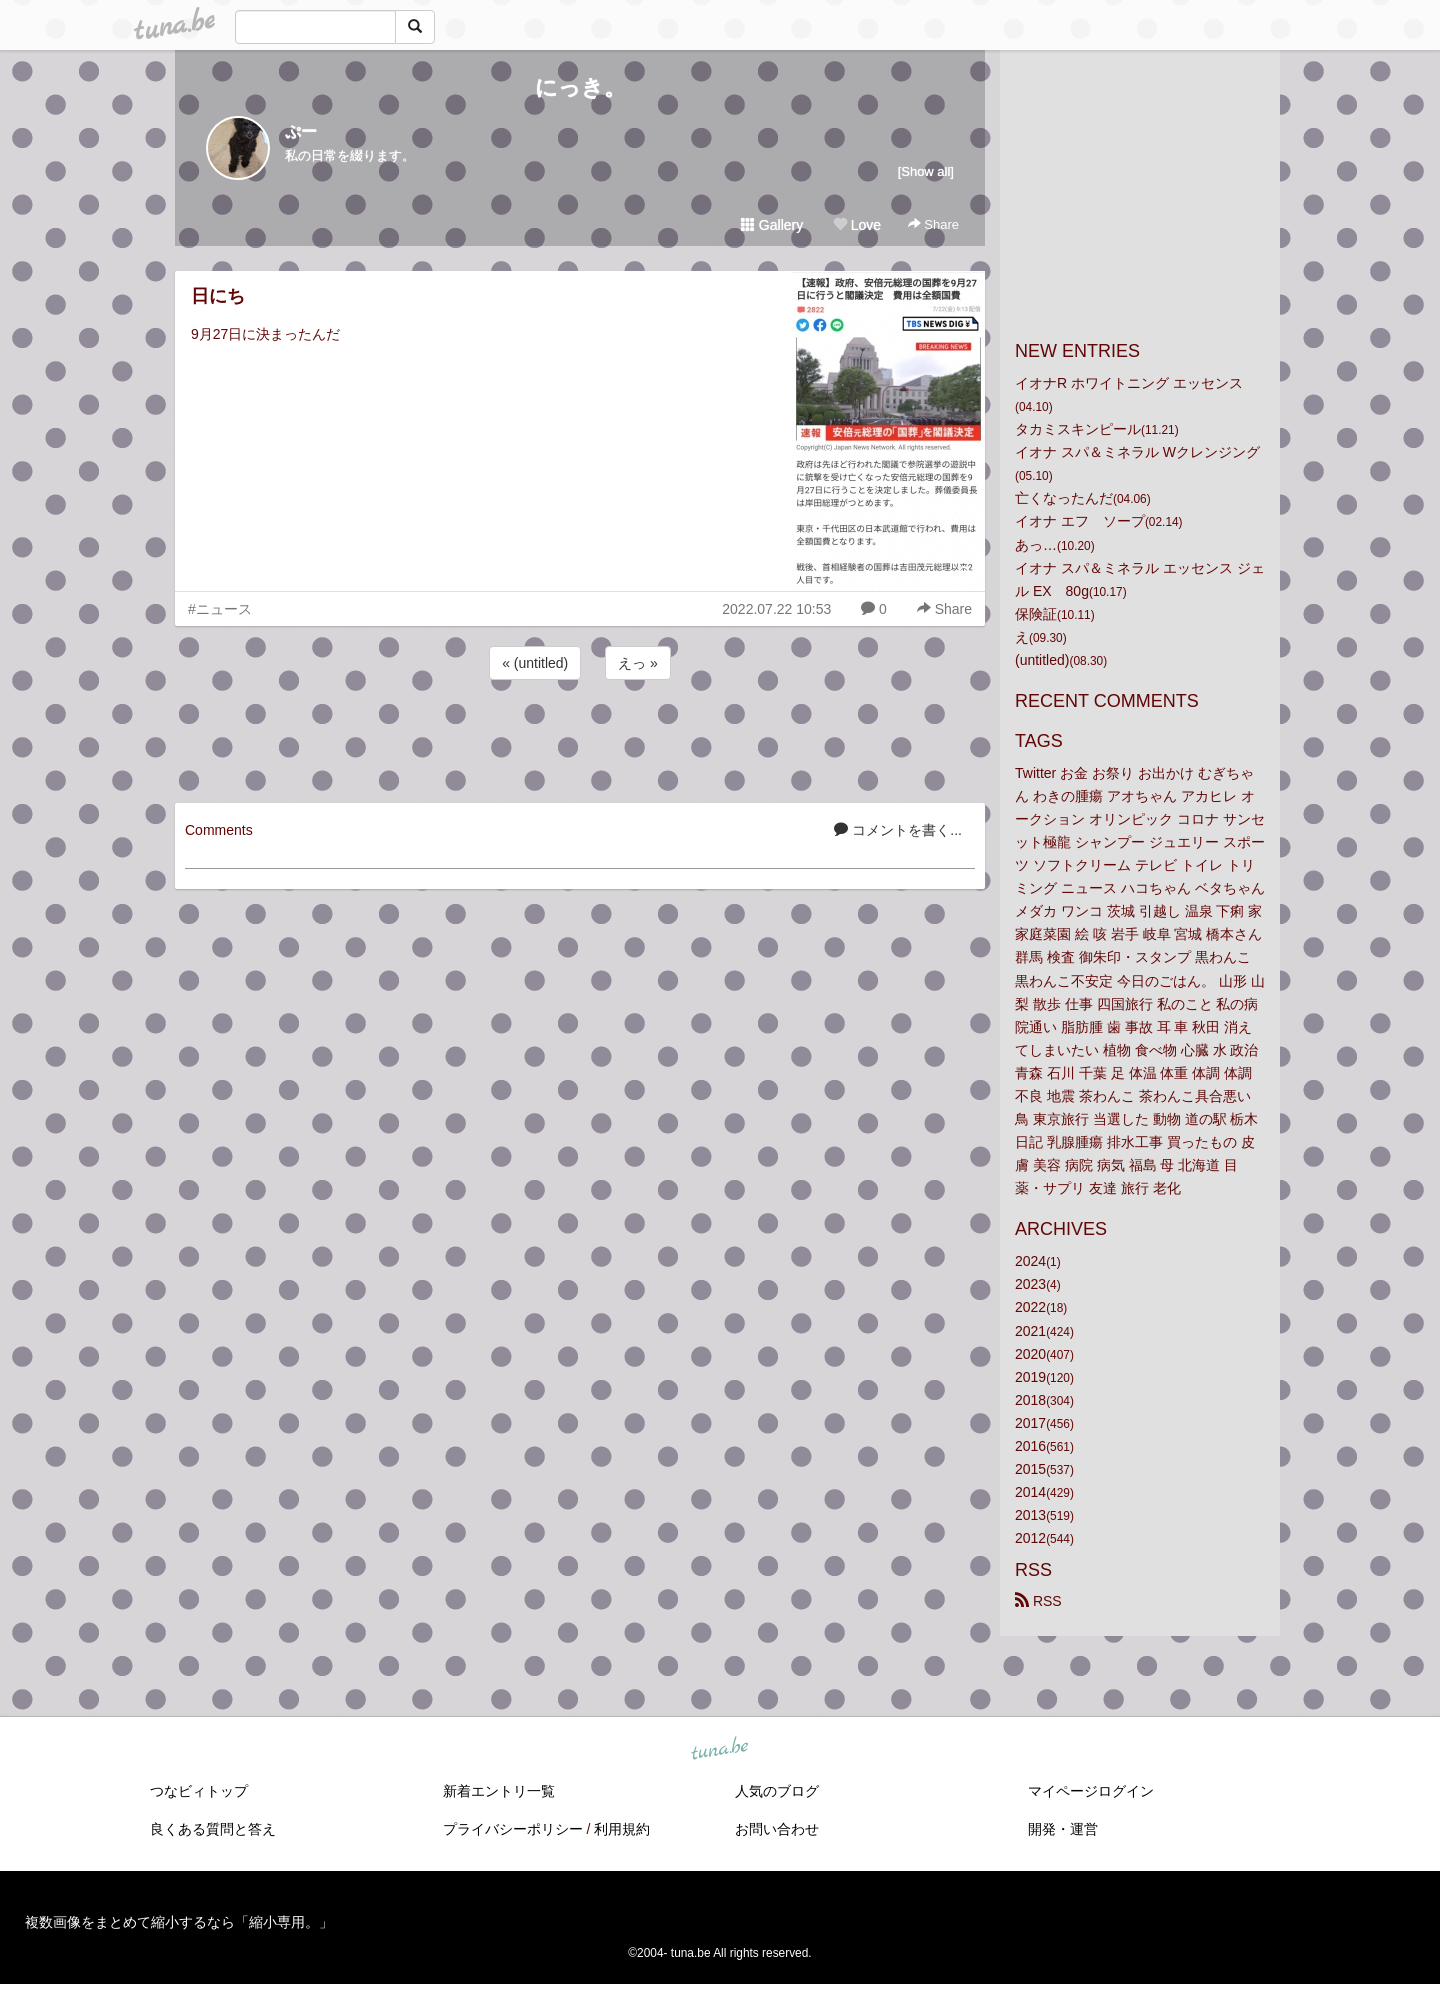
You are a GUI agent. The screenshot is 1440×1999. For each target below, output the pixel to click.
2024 (1030, 1261)
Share (933, 224)
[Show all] (926, 171)
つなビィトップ (199, 1791)
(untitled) (1042, 660)
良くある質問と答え (213, 1829)
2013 (1030, 1515)
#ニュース (220, 609)
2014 (1030, 1492)
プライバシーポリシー (513, 1829)
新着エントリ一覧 (499, 1791)
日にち (218, 296)
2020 (1030, 1354)
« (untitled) (535, 663)
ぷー (301, 131)
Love (857, 225)
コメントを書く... (898, 830)
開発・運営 (1063, 1829)
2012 (1030, 1538)
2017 (1030, 1423)
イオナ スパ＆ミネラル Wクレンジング (1137, 452)
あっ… (1036, 545)
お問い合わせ (777, 1829)
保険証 (1036, 614)
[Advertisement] (580, 738)
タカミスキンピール (1078, 429)
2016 (1030, 1446)
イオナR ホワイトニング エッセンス (1129, 383)
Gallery (772, 225)
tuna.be (719, 1750)
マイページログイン (1091, 1791)
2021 (1030, 1331)
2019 (1030, 1377)
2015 (1030, 1469)
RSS (1038, 1601)
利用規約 (622, 1829)
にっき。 (580, 87)
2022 (1030, 1307)
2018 (1030, 1400)
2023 (1030, 1284)
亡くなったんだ (1064, 498)
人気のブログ (777, 1791)
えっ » (638, 663)
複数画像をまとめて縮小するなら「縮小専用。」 (179, 1922)
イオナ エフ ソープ (1080, 521)
